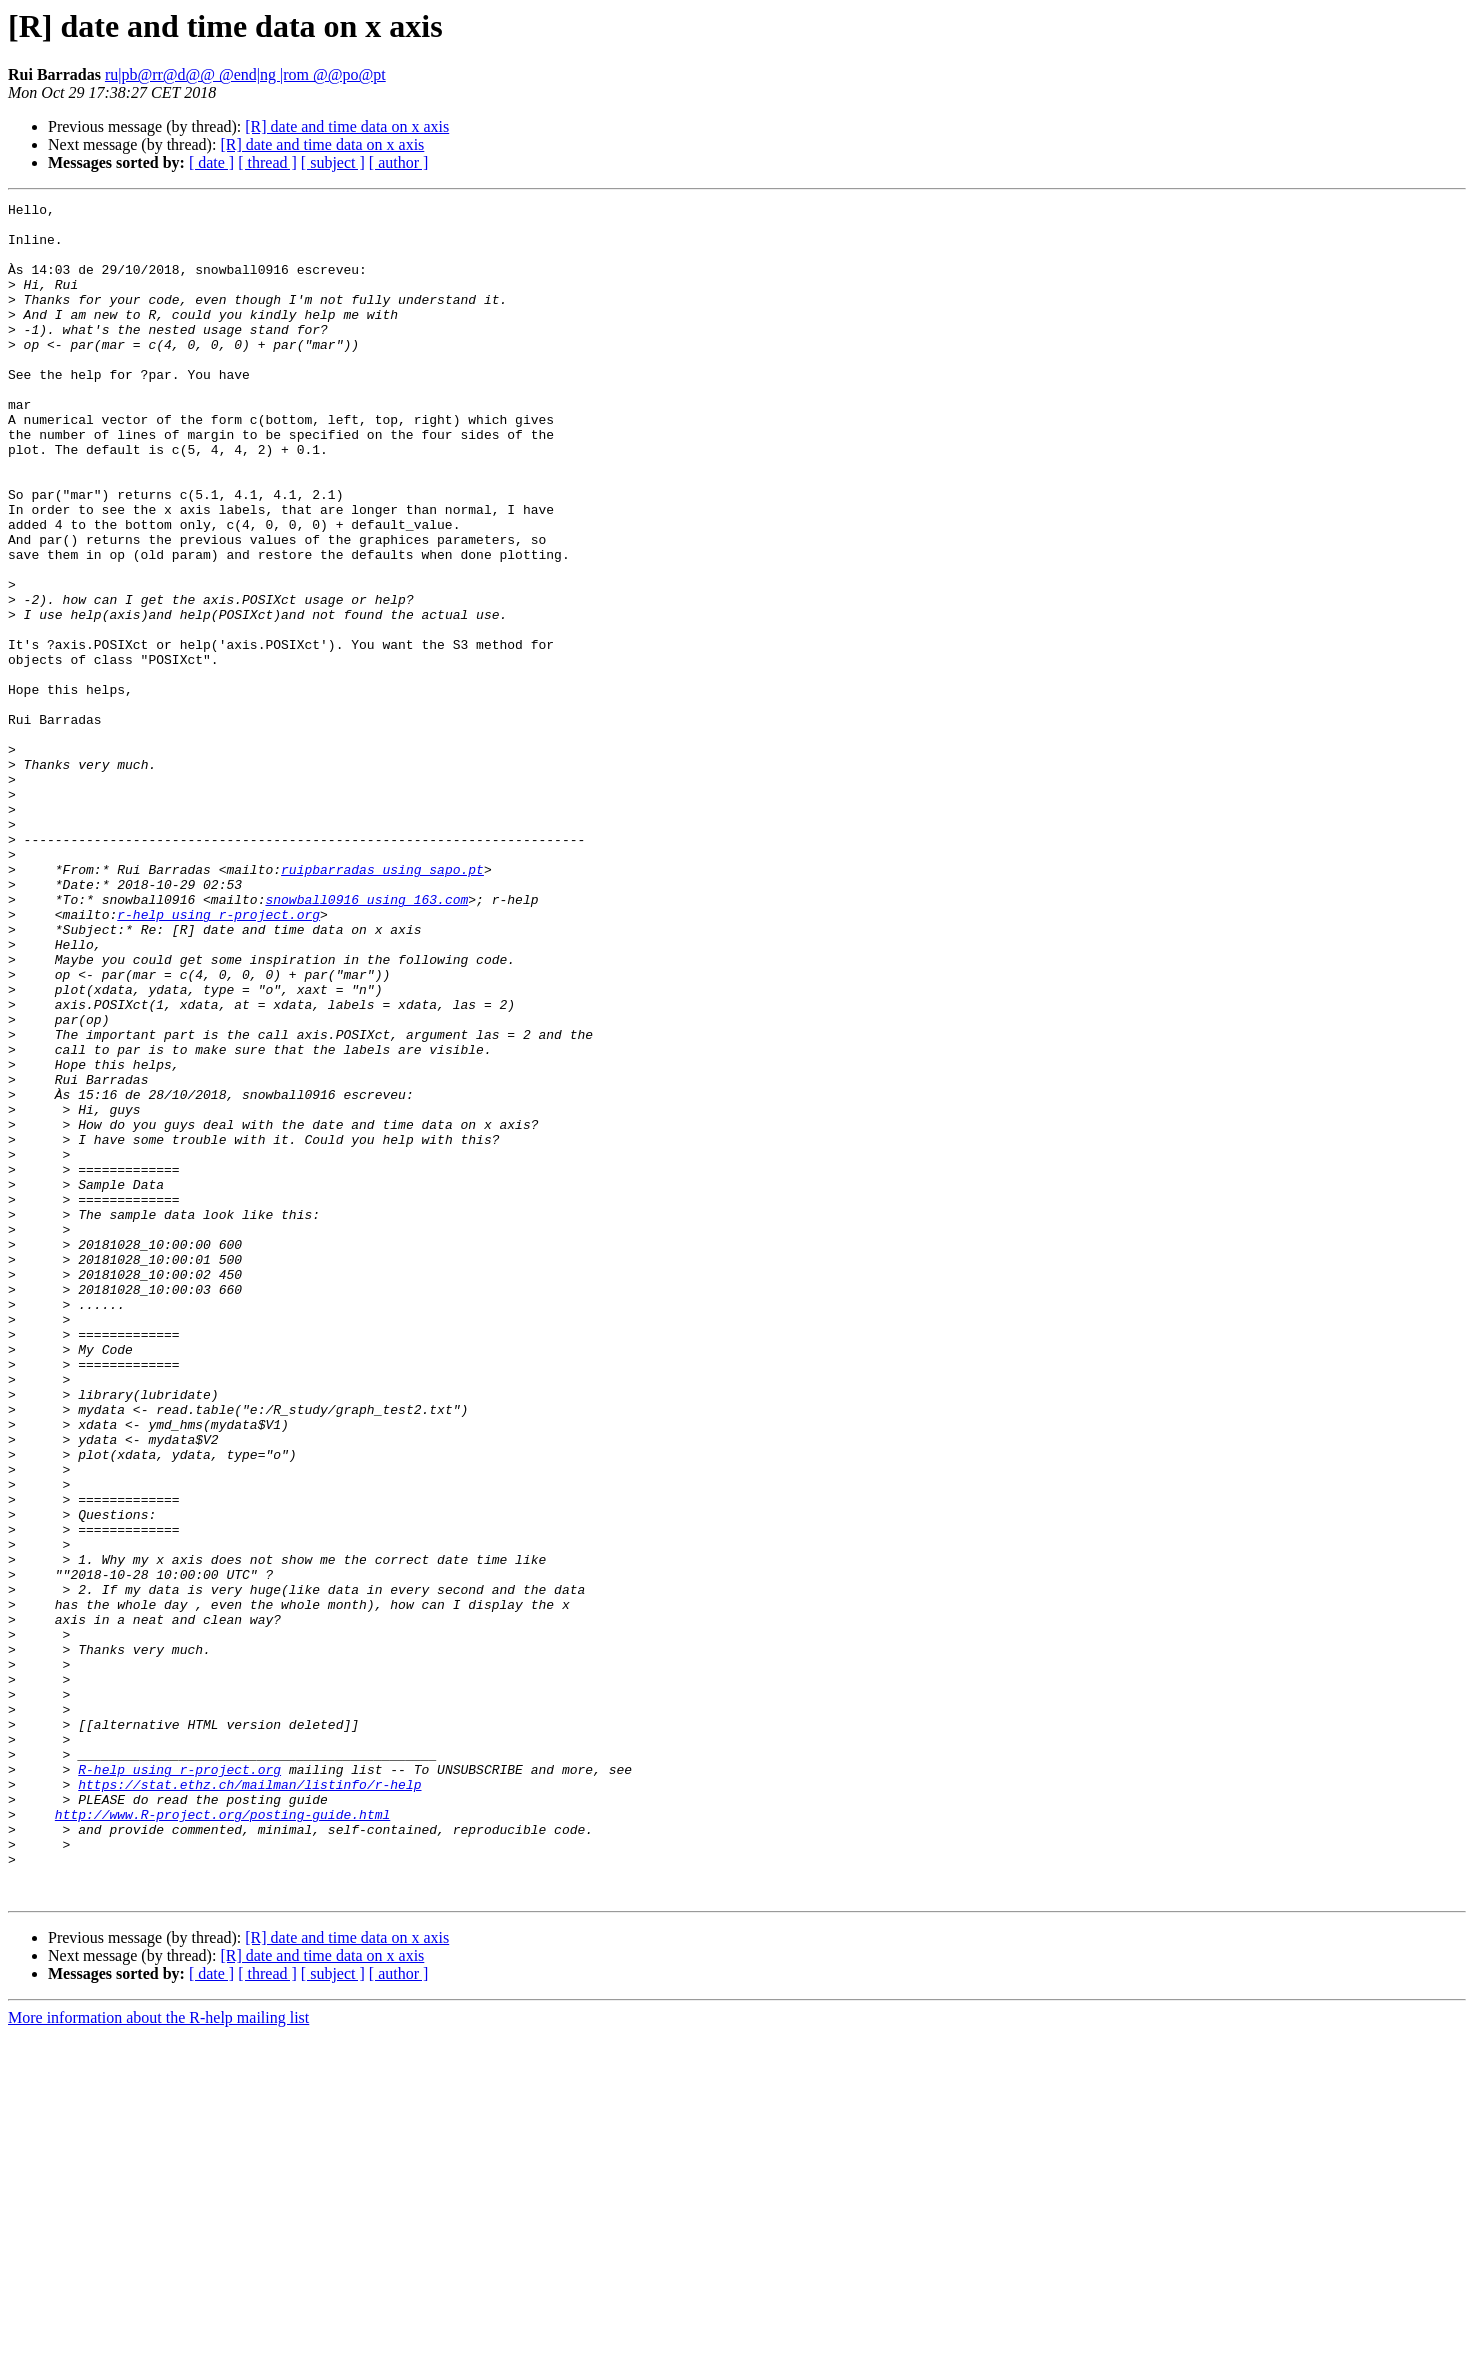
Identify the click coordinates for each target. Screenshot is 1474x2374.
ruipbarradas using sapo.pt (382, 1004)
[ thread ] (267, 162)
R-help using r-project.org (179, 2084)
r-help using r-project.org (218, 1058)
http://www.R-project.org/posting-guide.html (222, 2138)
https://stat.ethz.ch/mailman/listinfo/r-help (249, 2102)
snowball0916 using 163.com (366, 1040)
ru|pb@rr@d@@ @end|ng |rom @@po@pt (245, 74)
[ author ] (399, 162)
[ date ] (211, 162)
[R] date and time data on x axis (347, 126)
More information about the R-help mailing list (158, 2356)
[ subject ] (333, 162)
